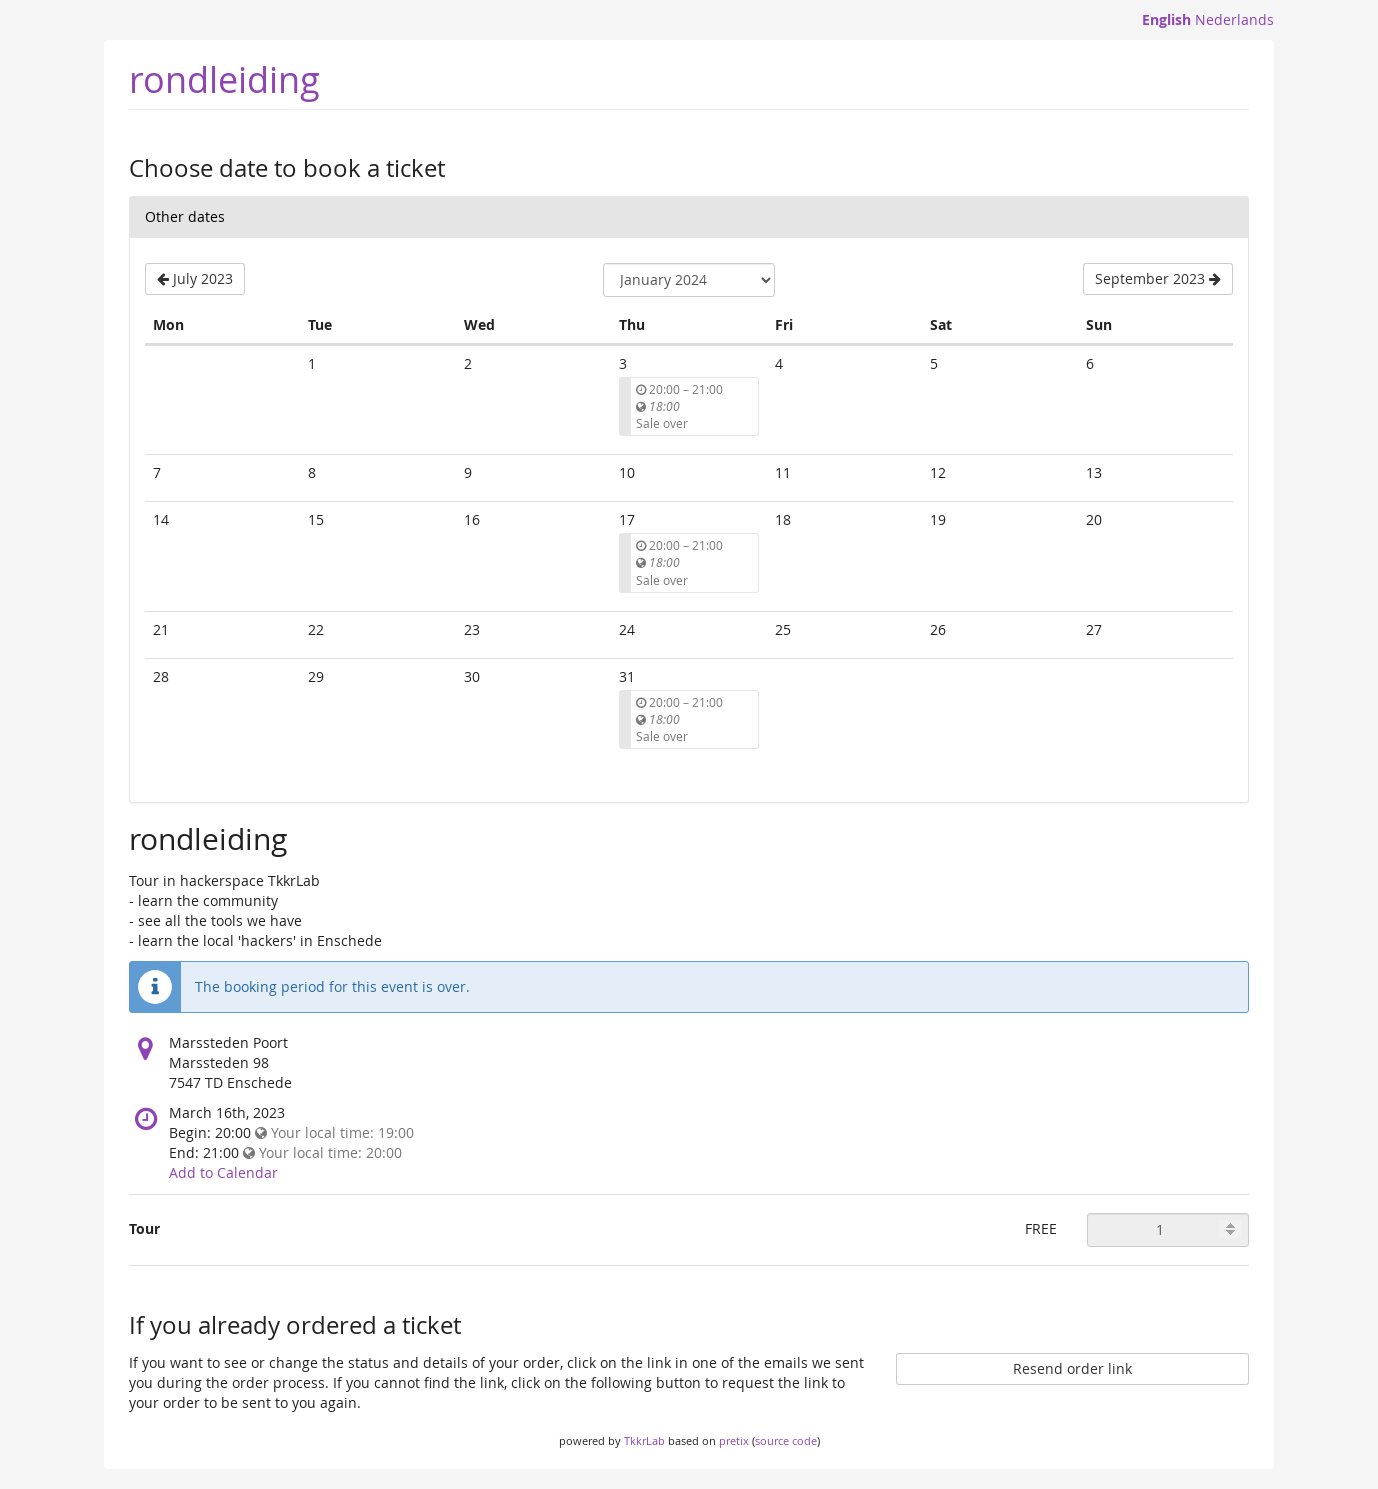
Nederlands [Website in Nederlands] (1234, 19)
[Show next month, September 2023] (1158, 279)
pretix (734, 1440)
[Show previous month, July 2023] (195, 279)
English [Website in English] (1166, 19)
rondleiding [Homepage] (224, 79)
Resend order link (1072, 1368)
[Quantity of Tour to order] (1168, 1230)
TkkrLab (644, 1440)
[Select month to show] (689, 280)
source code (786, 1440)
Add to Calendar (223, 1172)
